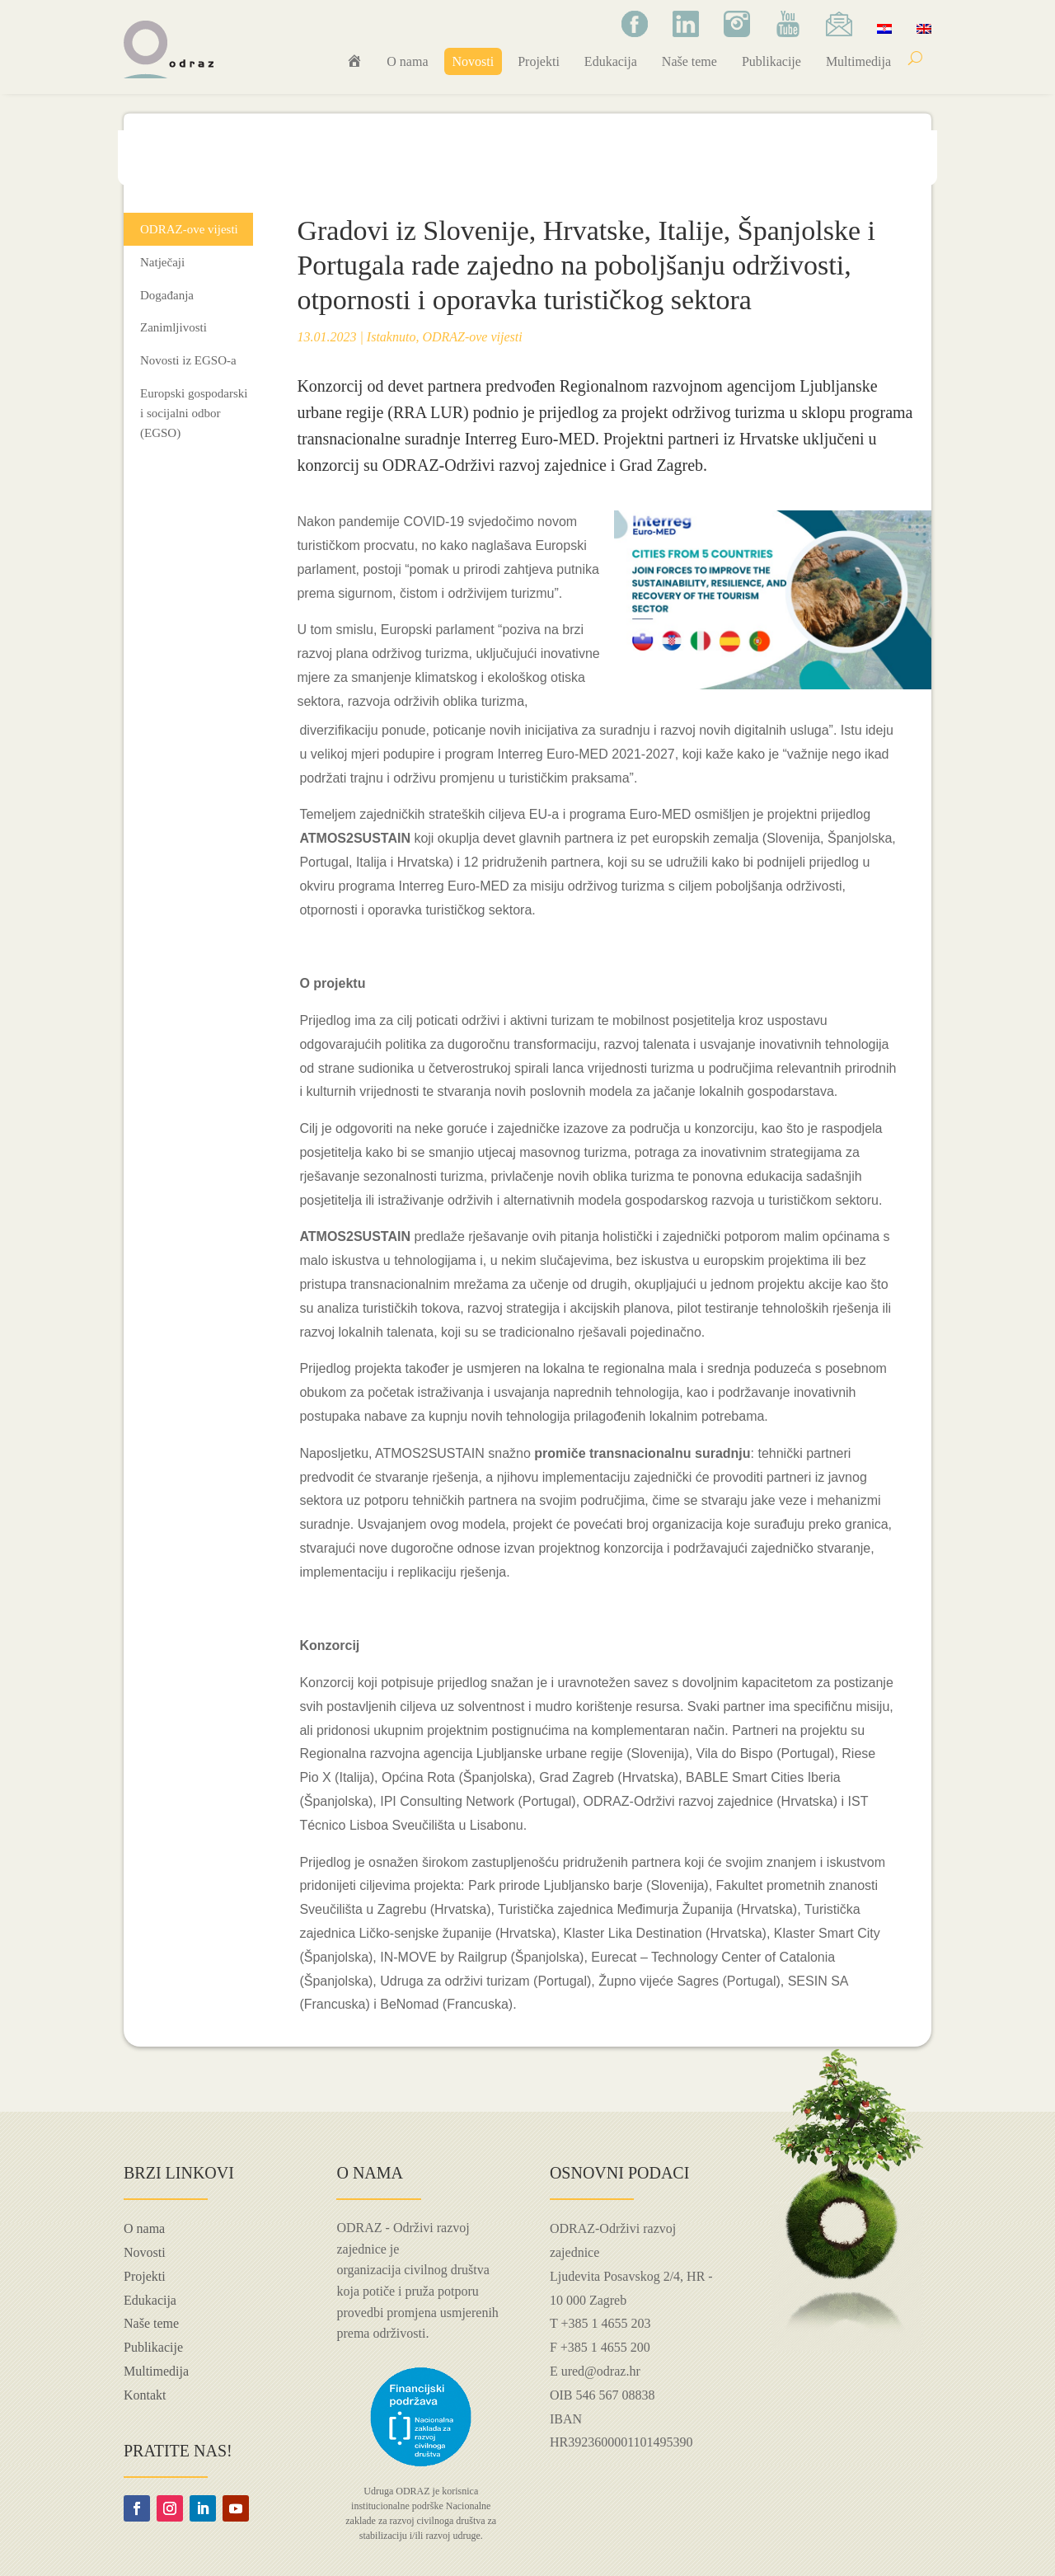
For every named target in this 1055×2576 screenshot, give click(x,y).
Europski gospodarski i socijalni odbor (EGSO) (193, 413)
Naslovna (159, 164)
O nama (407, 61)
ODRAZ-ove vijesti (298, 164)
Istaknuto (391, 337)
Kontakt (145, 2395)
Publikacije (771, 61)
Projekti (539, 61)
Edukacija (610, 61)
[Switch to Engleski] (924, 28)
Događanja (167, 295)
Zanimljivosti (173, 327)
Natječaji (162, 262)
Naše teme (689, 61)
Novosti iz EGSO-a (188, 360)
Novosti (473, 61)
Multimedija (858, 61)
